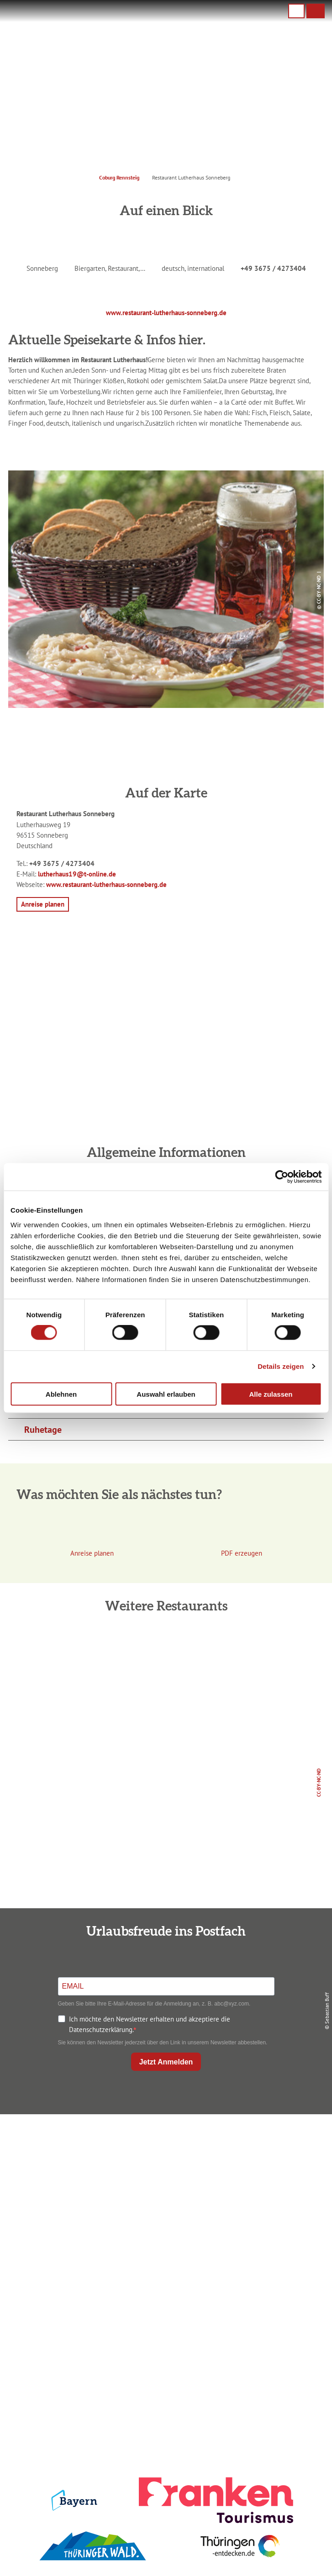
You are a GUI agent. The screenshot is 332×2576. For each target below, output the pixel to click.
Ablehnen (61, 1394)
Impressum (164, 2385)
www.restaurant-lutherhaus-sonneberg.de (166, 312)
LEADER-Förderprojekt (164, 2446)
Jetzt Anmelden (166, 2062)
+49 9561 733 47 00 (172, 2196)
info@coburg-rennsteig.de (176, 2207)
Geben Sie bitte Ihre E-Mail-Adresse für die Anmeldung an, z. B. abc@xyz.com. (154, 2003)
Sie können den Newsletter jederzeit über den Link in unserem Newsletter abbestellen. (163, 2042)
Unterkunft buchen (164, 2303)
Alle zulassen (270, 1394)
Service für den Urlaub (164, 2431)
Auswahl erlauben (166, 1394)
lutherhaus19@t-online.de (77, 873)
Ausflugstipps (164, 2334)
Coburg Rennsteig (119, 177)
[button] (315, 11)
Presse (164, 2416)
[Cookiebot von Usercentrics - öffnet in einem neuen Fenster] (281, 1177)
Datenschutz (164, 2400)
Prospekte (164, 2319)
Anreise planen (164, 2288)
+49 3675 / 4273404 (273, 268)
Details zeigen (281, 1366)
